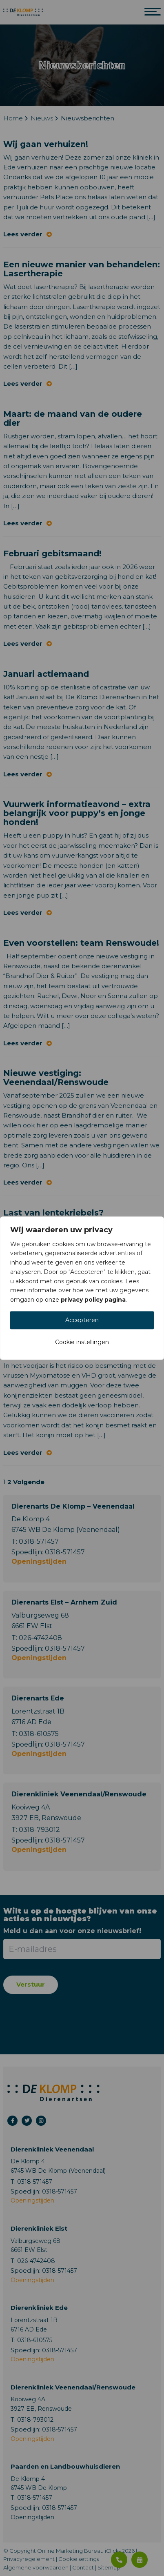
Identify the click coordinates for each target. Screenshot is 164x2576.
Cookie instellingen (82, 1342)
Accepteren (82, 1320)
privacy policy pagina (93, 1299)
